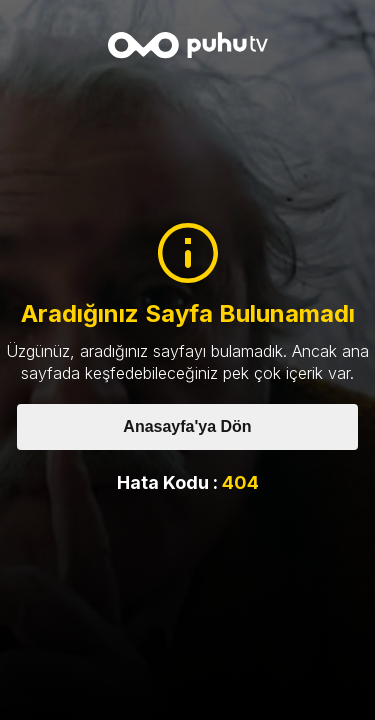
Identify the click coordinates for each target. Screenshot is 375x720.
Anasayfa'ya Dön (187, 426)
